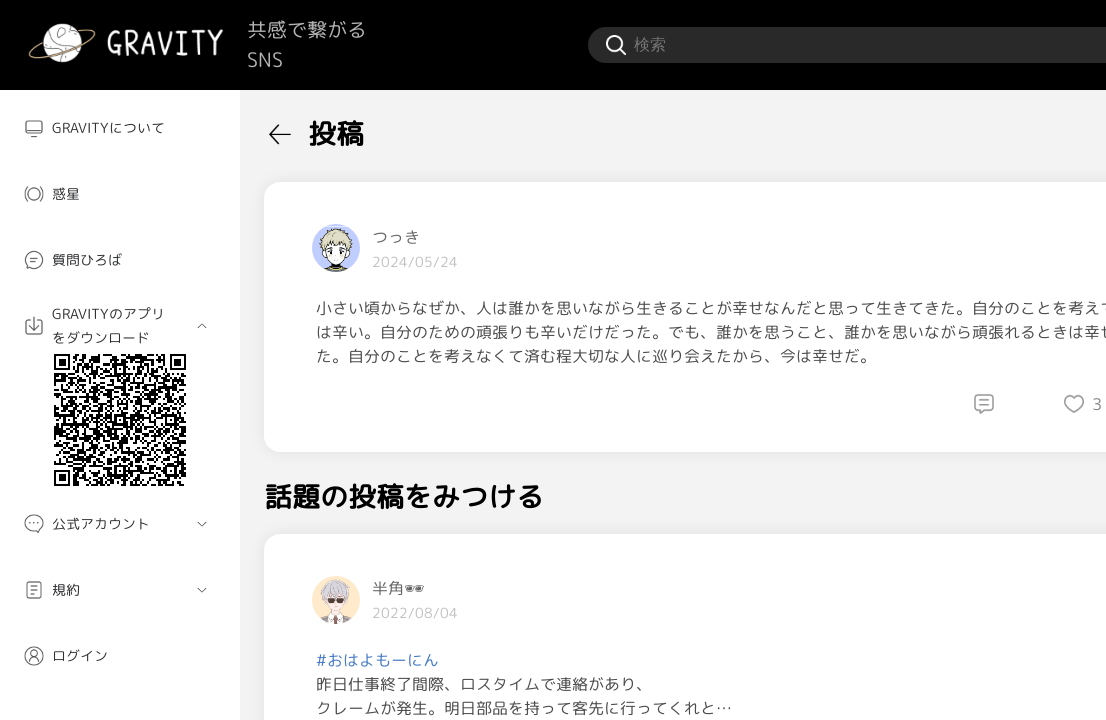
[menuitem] (120, 128)
